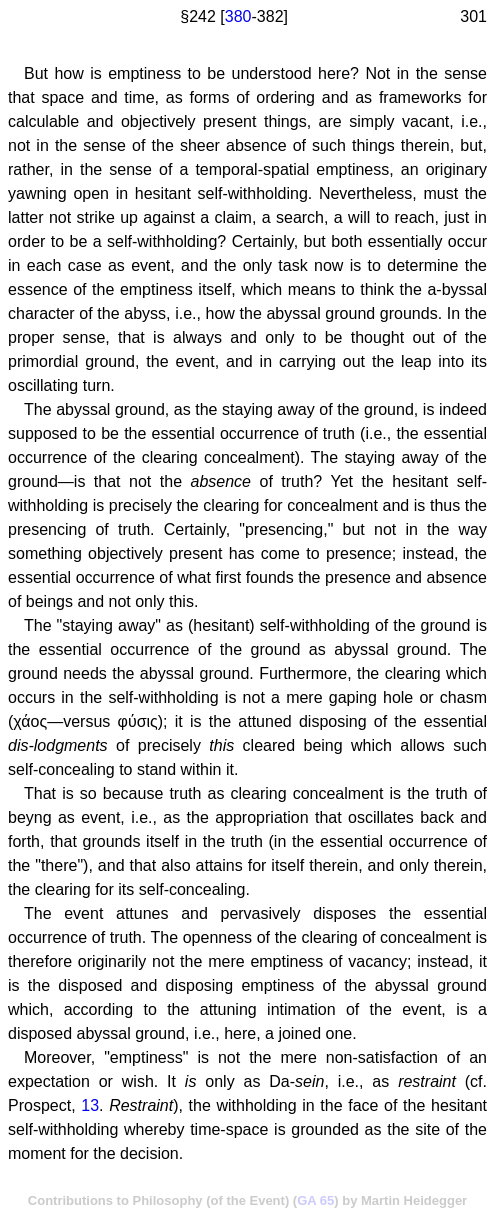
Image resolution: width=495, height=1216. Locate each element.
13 (90, 1105)
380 (238, 16)
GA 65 (315, 1200)
